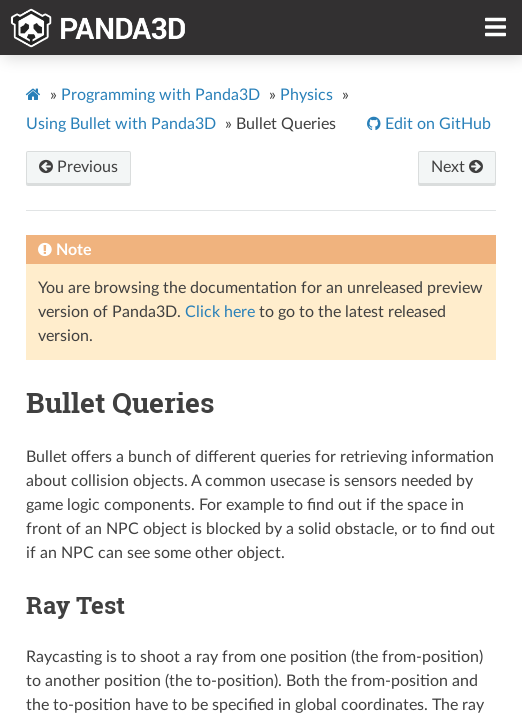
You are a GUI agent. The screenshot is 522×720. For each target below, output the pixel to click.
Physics (306, 95)
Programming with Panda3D (160, 95)
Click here (220, 312)
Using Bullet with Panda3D (121, 124)
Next (457, 167)
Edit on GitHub (436, 124)
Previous (78, 167)
